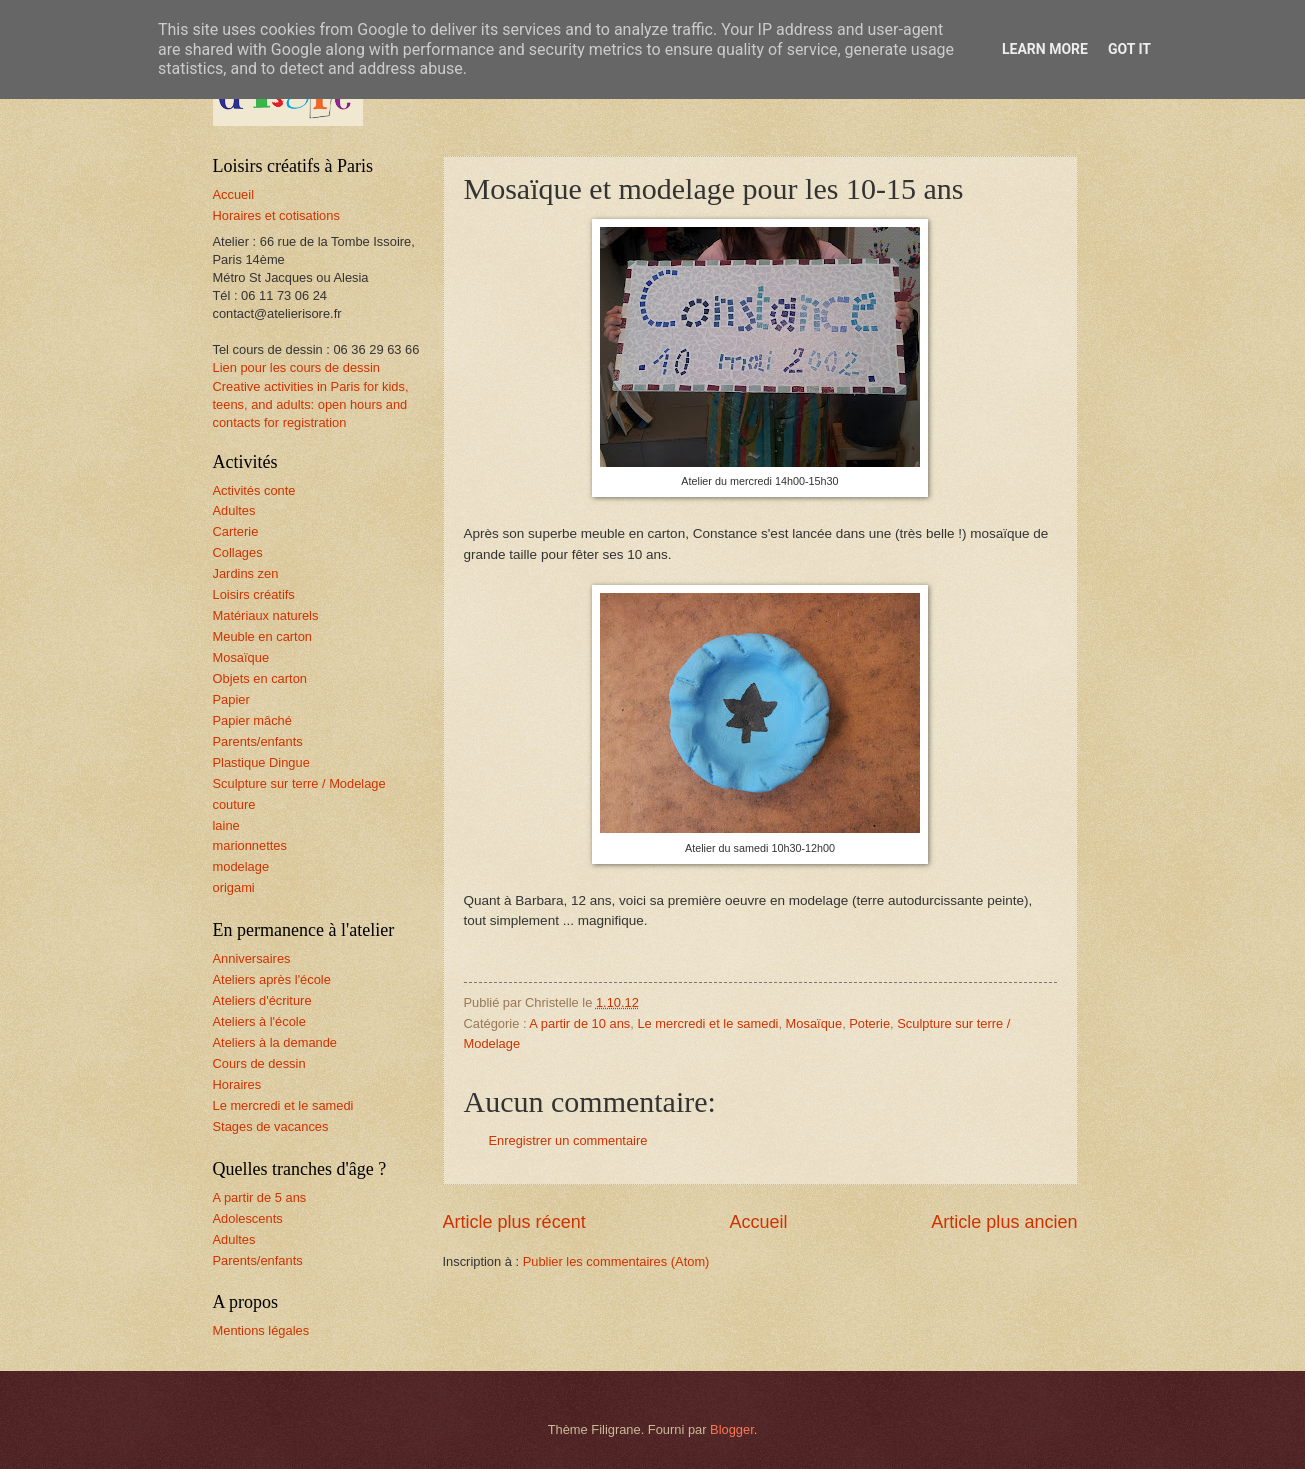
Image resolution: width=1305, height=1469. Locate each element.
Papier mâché (252, 720)
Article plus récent (514, 1222)
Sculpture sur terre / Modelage (299, 783)
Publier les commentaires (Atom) (616, 1261)
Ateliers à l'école (259, 1021)
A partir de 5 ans (260, 1197)
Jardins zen (246, 573)
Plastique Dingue (261, 762)
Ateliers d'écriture (262, 1000)
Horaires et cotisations (276, 215)
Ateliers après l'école (272, 979)
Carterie (236, 531)
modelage (241, 866)
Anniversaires (252, 958)
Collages (238, 552)
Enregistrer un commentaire (568, 1140)
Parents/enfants (258, 741)
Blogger (732, 1429)
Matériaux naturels (266, 615)
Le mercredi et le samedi (707, 1023)
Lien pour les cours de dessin (296, 367)
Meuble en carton (263, 636)
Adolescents (248, 1218)
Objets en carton (260, 678)
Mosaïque (814, 1023)
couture (234, 804)
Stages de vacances (271, 1126)
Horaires (237, 1084)
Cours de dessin (259, 1063)
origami (234, 887)
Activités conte (254, 490)
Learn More (1045, 49)
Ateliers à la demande (275, 1042)
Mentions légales (261, 1330)
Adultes (234, 510)
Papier (231, 699)
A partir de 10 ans (579, 1023)
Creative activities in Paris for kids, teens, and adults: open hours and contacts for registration (311, 404)
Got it (1129, 49)
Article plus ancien (1004, 1222)
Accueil (758, 1222)
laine (226, 825)
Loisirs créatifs (254, 594)
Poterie (869, 1023)
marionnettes (250, 845)
